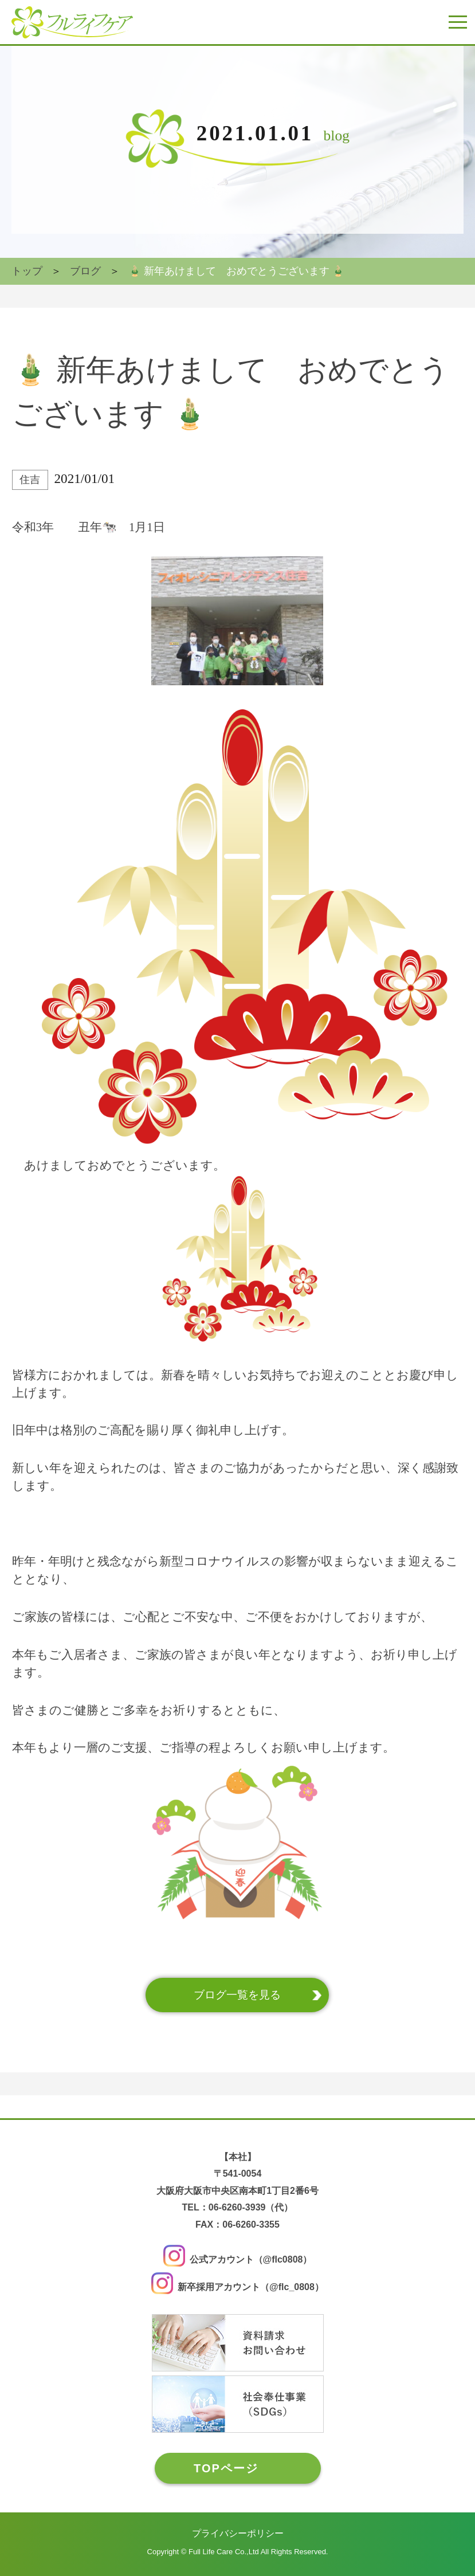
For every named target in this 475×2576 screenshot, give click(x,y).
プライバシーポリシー (238, 2533)
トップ (26, 271)
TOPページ (226, 2467)
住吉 (29, 479)
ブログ (85, 271)
